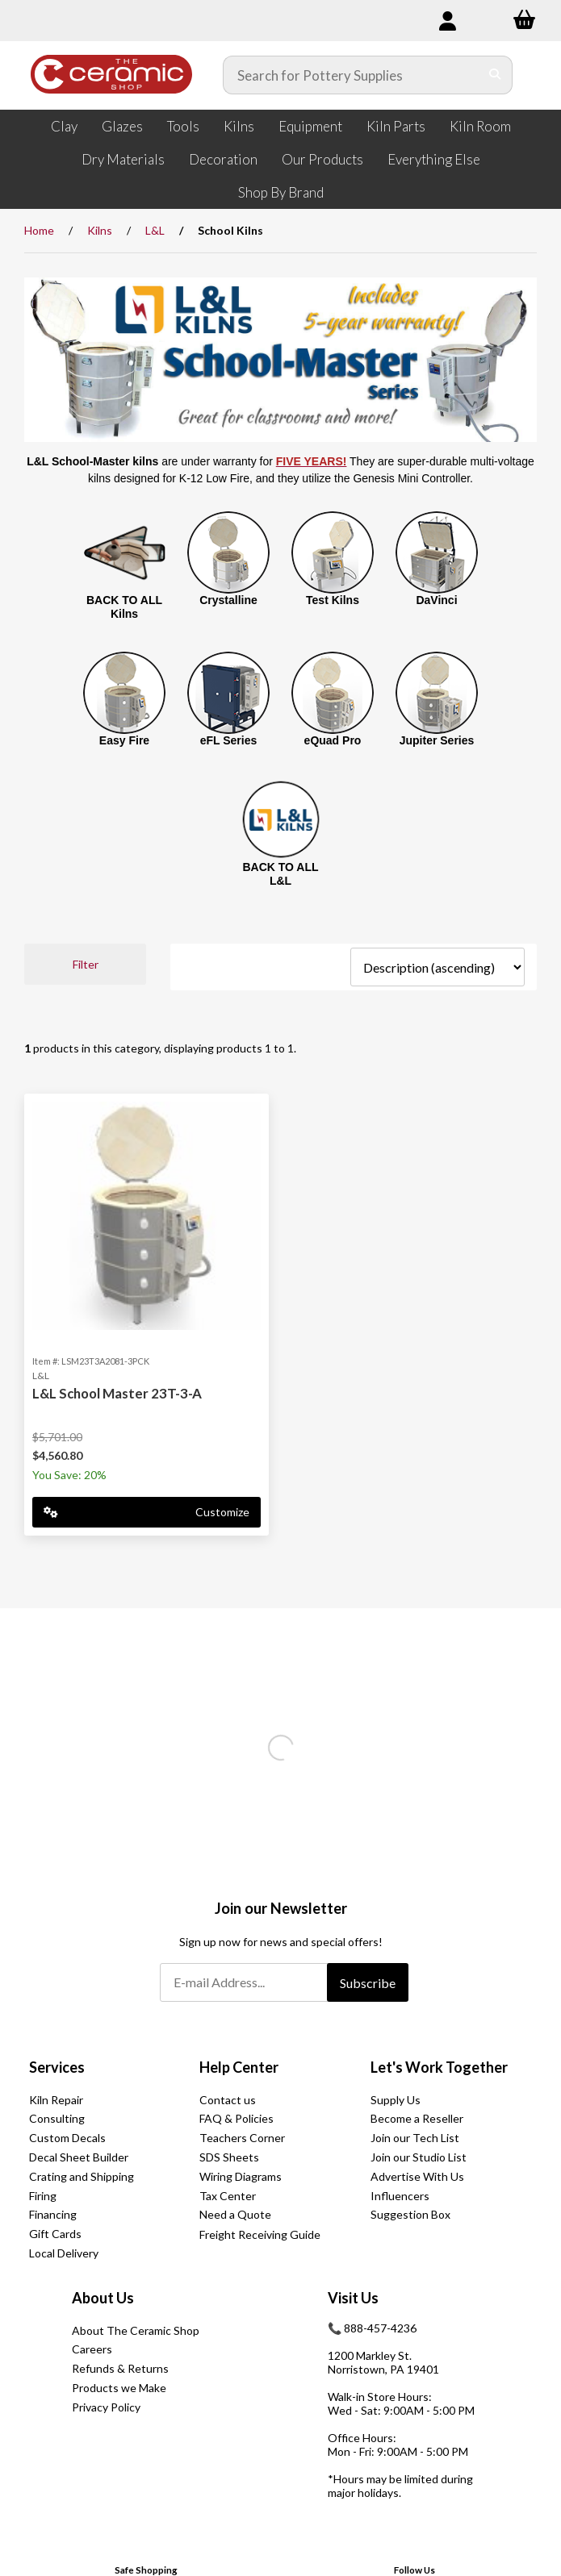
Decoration (223, 159)
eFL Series (228, 740)
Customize (146, 1512)
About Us (103, 2298)
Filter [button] (85, 964)
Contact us (227, 2100)
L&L (155, 230)
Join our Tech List (415, 2138)
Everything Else (433, 159)
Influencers (400, 2196)
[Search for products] (351, 75)
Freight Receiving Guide (259, 2234)
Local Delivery (63, 2253)
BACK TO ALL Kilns (124, 607)
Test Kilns (332, 600)
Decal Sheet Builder (78, 2157)
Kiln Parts (395, 126)
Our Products (322, 159)
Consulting (57, 2118)
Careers (92, 2349)
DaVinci (436, 600)
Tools (183, 126)
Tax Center (227, 2196)
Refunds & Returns (120, 2368)
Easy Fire (124, 740)
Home (39, 230)
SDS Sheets (229, 2157)
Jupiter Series (437, 740)
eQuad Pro (333, 740)
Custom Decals (67, 2138)
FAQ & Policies (236, 2118)
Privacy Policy (106, 2407)
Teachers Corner (242, 2138)
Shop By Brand (281, 192)
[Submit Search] (495, 75)
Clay (64, 126)
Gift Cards (55, 2233)
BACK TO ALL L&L (280, 874)
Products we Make (119, 2388)
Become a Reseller (417, 2118)
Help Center (238, 2067)
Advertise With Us (417, 2176)
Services (57, 2067)
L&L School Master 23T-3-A (117, 1393)
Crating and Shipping (81, 2176)
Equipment (310, 126)
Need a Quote (235, 2214)
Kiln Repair (56, 2100)
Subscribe (368, 1982)
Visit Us (353, 2298)
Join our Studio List (419, 2157)
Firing (43, 2196)
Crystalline (228, 600)
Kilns (239, 126)
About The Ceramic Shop (135, 2330)
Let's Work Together (439, 2067)
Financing (53, 2214)
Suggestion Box (410, 2214)
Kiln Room (480, 126)
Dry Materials (123, 159)
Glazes (122, 126)
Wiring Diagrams (240, 2176)
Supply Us (396, 2100)
